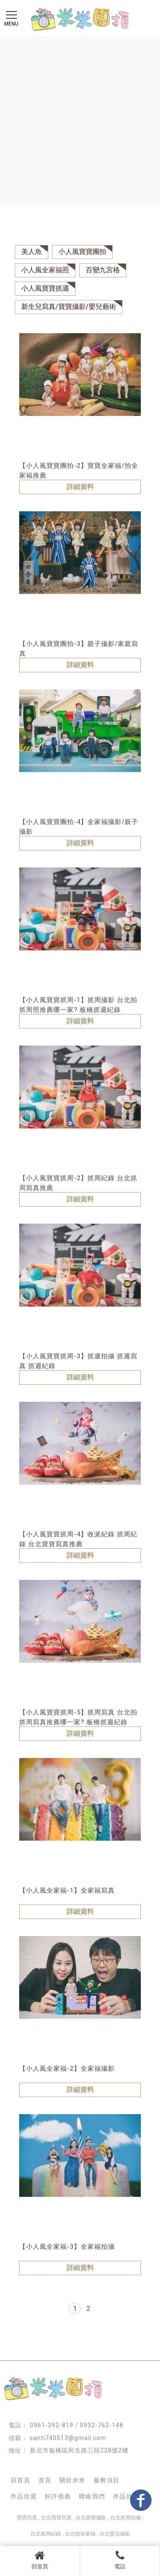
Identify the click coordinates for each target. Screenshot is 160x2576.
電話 (120, 2560)
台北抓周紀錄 (45, 2534)
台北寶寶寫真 (56, 2518)
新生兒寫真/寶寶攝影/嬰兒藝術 (68, 307)
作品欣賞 (24, 2496)
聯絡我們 (92, 2496)
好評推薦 (58, 2496)
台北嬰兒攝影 (114, 2534)
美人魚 (31, 252)
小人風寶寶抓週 (45, 288)
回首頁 (40, 2560)
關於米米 (72, 2480)
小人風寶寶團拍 (82, 252)
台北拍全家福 (80, 2534)
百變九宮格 (103, 270)
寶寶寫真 (27, 2518)
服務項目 (106, 2480)
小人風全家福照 (45, 270)
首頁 (45, 2480)
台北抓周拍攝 (125, 2518)
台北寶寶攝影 (91, 2518)
